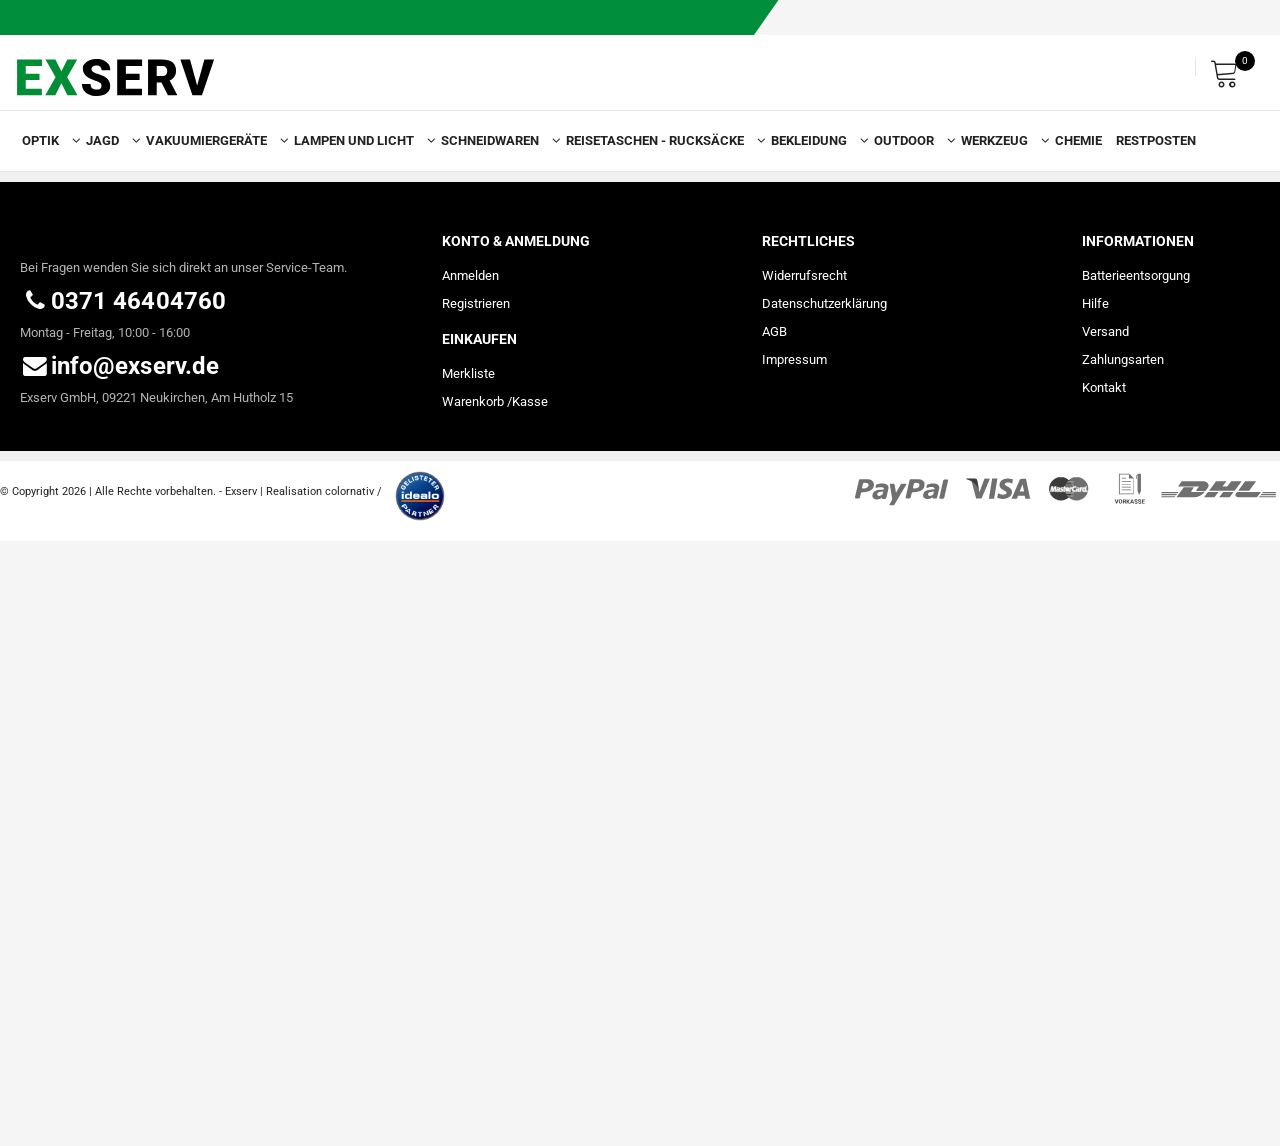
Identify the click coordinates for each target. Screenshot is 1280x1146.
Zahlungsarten (1123, 359)
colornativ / (353, 491)
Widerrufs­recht (804, 275)
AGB (774, 331)
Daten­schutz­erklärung (824, 303)
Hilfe (1095, 303)
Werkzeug (1001, 140)
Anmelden (470, 275)
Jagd (109, 140)
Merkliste (468, 373)
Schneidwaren (496, 140)
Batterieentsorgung (1136, 275)
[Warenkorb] (1230, 67)
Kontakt (1104, 387)
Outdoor (910, 140)
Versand (1105, 331)
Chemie (1078, 140)
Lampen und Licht (360, 140)
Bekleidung (815, 140)
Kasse (530, 401)
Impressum (794, 359)
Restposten (1156, 140)
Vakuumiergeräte (213, 140)
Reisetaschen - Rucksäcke (661, 140)
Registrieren (476, 303)
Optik (47, 140)
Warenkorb (473, 401)
